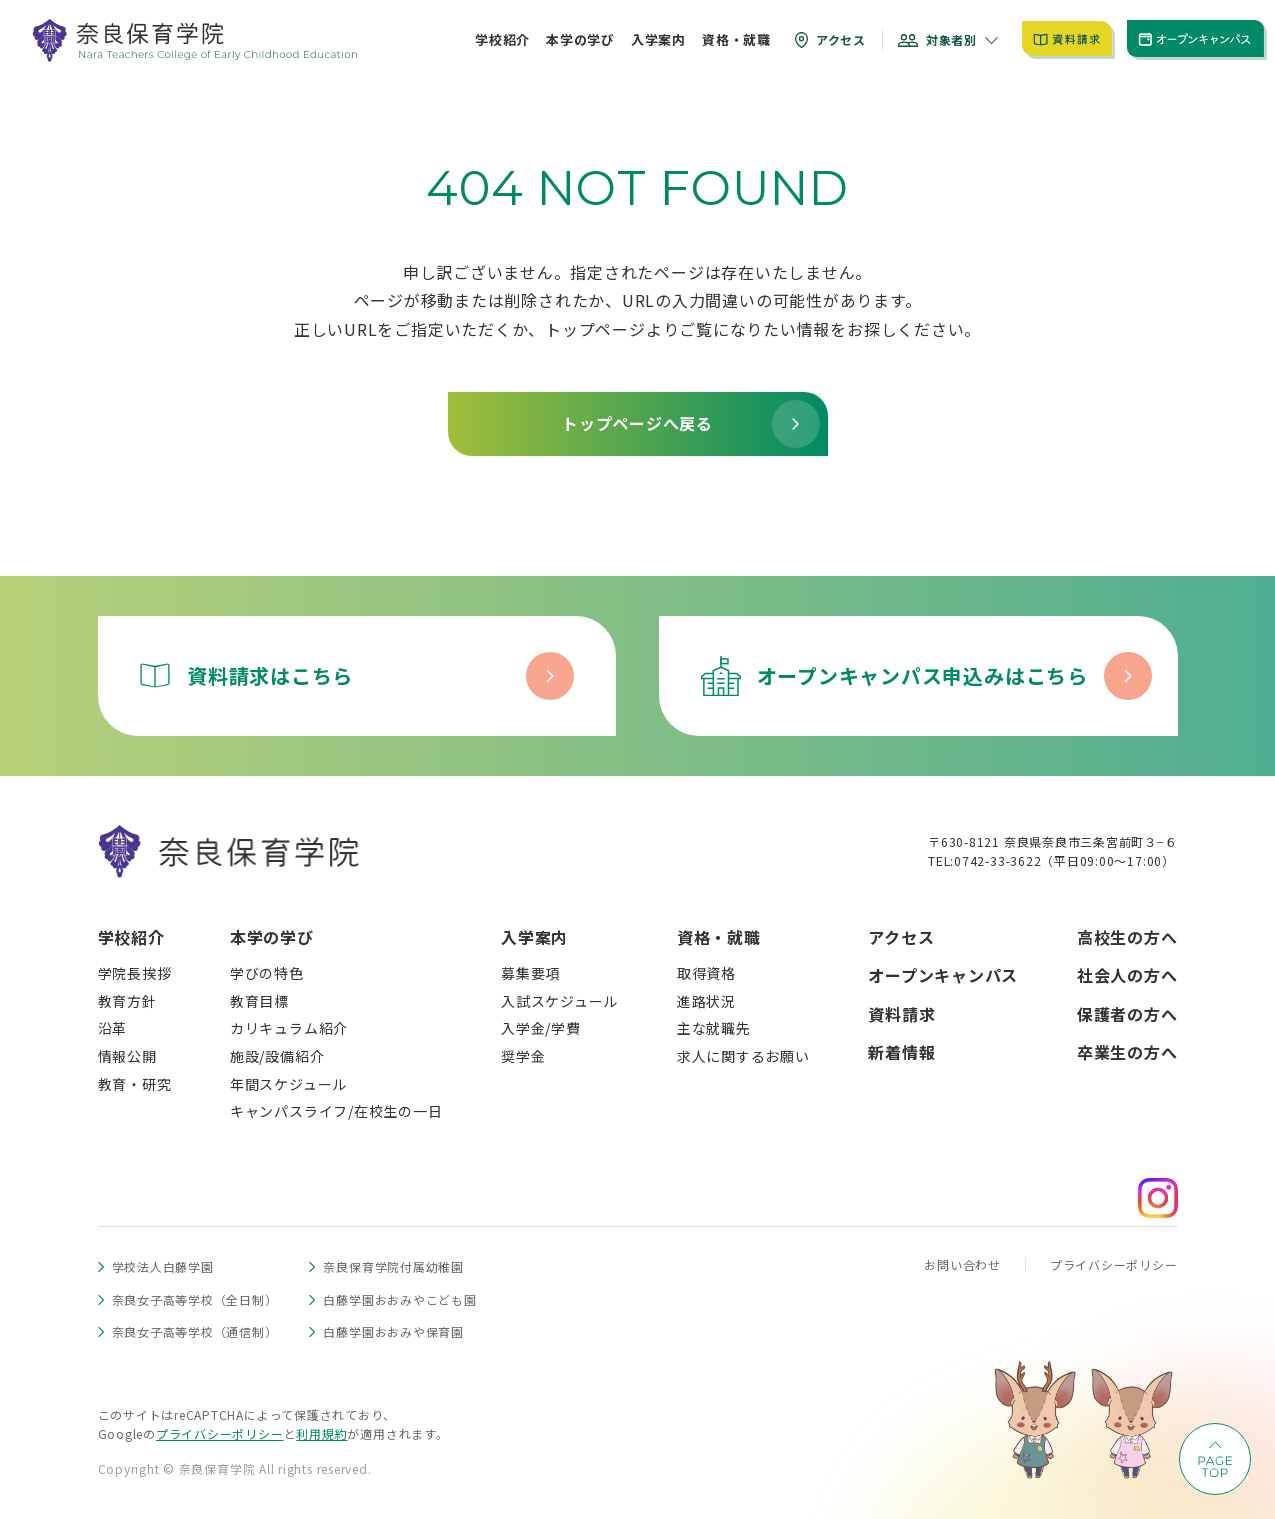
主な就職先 (714, 1028)
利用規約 (321, 1433)
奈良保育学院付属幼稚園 (393, 1266)
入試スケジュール (559, 1001)
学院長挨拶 (135, 973)
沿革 (113, 1028)
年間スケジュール (288, 1084)
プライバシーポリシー (1114, 1264)
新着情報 (901, 1052)
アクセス (901, 937)
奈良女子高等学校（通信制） (195, 1331)
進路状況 (706, 1001)
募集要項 (530, 973)
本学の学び (272, 937)
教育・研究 (135, 1084)
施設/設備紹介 (277, 1056)
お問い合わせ (962, 1264)
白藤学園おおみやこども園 (399, 1299)
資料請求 (901, 1014)
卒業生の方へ (1127, 1052)
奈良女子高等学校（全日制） (195, 1299)
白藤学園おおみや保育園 (393, 1331)
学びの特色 (267, 973)
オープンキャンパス (943, 975)
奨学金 (523, 1056)
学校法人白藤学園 (163, 1266)
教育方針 (127, 1001)
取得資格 (706, 973)
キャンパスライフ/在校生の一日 (336, 1111)
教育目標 (259, 1001)
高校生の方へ (1127, 937)
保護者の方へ (1127, 1014)
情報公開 (127, 1056)
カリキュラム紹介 (289, 1028)
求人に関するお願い (743, 1056)
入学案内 (534, 937)
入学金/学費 (541, 1028)
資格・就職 (719, 937)
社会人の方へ (1127, 975)
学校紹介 (131, 937)
